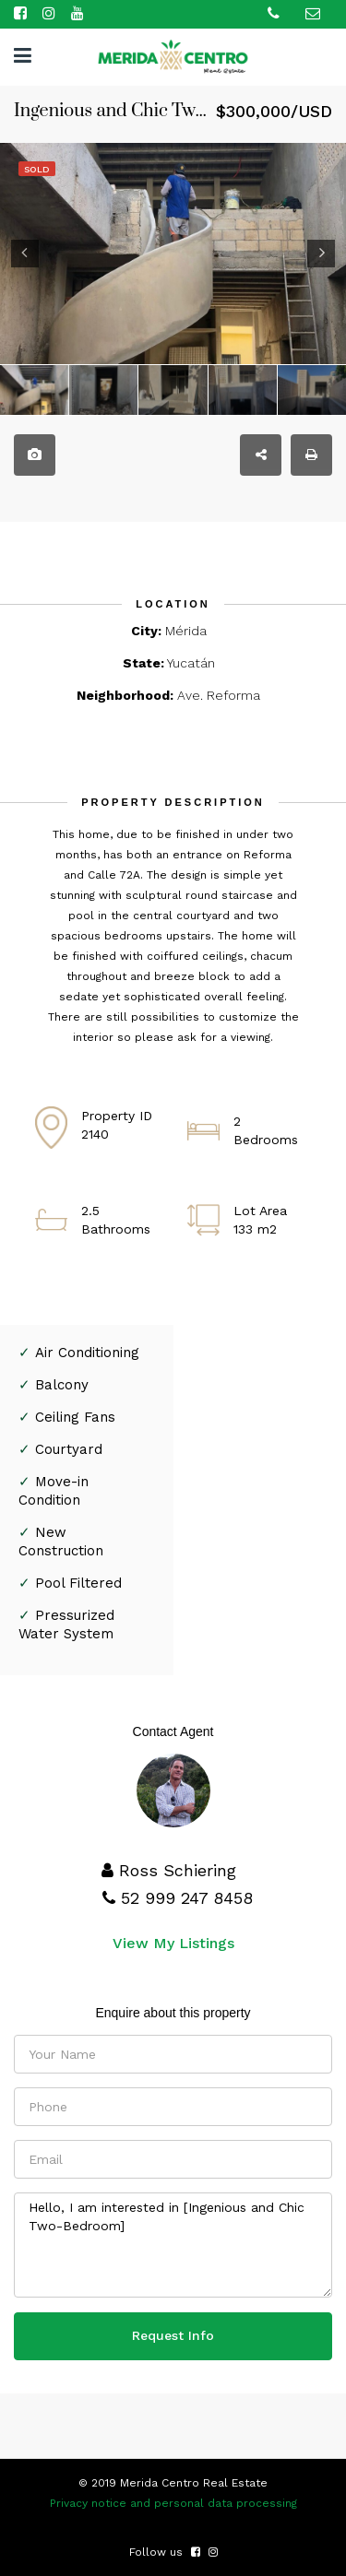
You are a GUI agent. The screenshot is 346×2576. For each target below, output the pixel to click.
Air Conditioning (87, 1352)
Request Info (173, 2335)
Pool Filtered (78, 1583)
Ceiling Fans (75, 1417)
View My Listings (173, 1943)
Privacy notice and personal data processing (173, 2503)
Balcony (62, 1385)
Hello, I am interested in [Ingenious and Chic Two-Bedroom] (173, 2245)
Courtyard (68, 1449)
